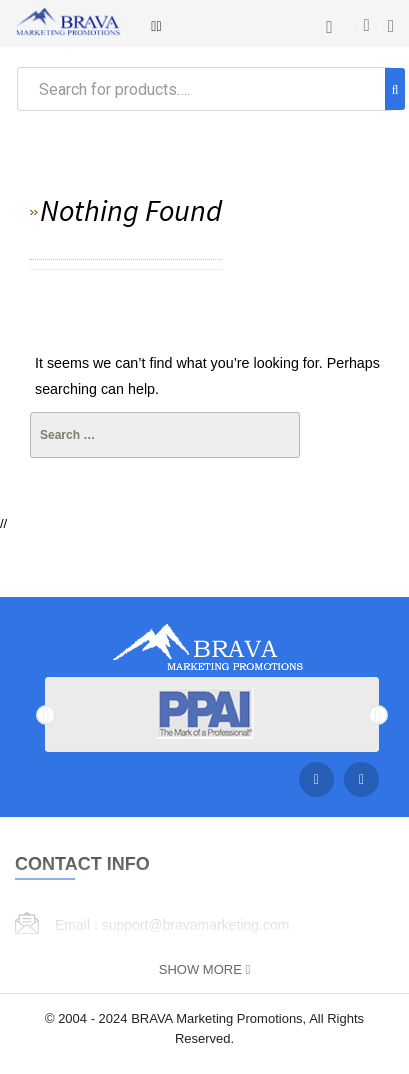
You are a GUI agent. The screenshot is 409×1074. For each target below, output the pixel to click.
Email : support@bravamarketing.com (172, 925)
